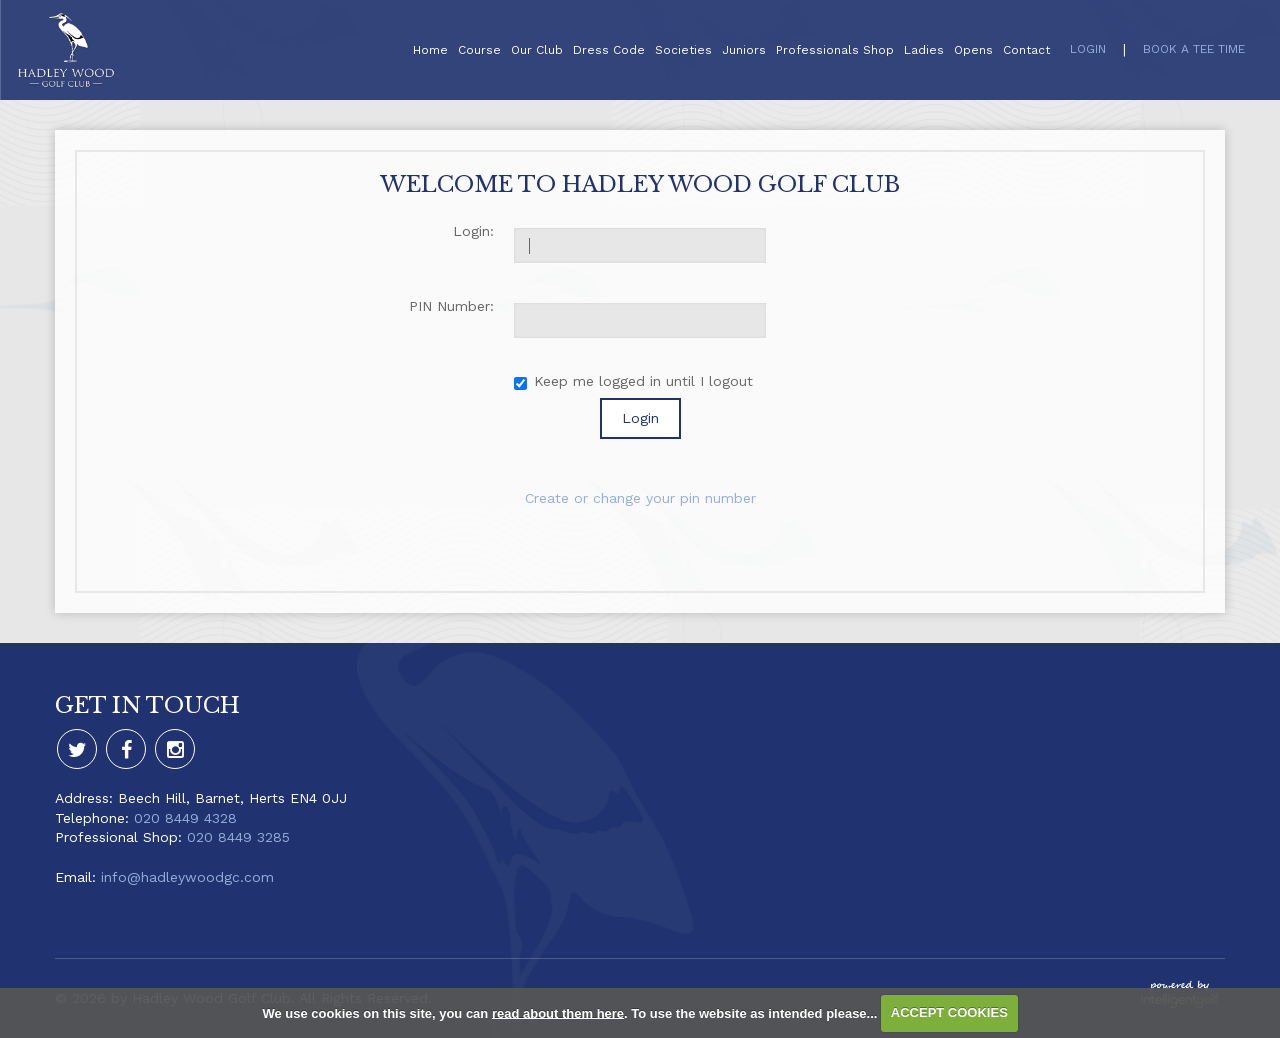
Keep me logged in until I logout (633, 381)
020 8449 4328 (185, 818)
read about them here (558, 1012)
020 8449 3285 (238, 837)
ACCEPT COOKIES (949, 1012)
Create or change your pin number (640, 498)
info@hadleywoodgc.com (187, 877)
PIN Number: (451, 306)
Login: (473, 231)
